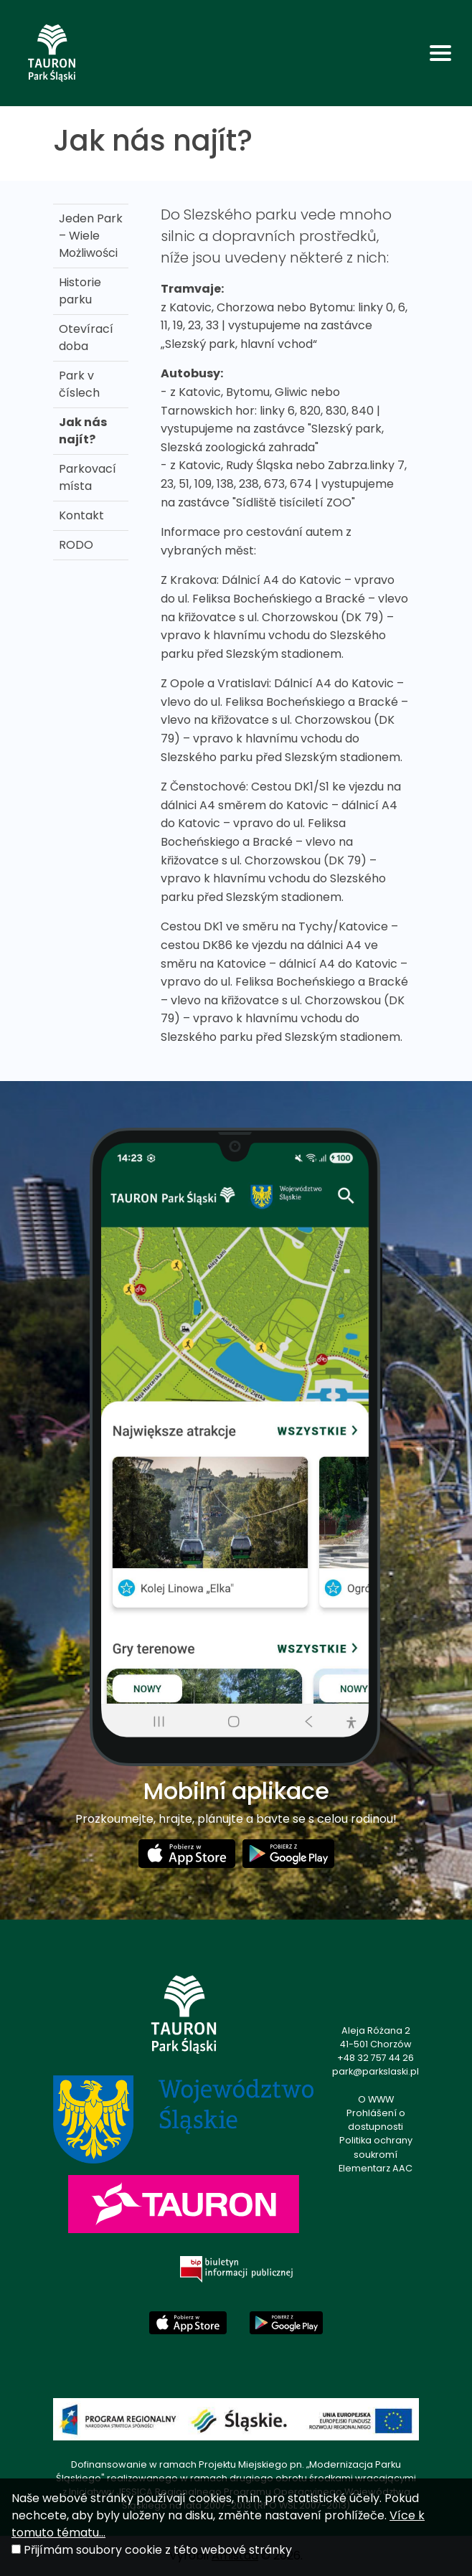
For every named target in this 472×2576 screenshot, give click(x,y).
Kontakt (81, 515)
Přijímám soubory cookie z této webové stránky (158, 2550)
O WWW (376, 2099)
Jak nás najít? (83, 431)
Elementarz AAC (375, 2168)
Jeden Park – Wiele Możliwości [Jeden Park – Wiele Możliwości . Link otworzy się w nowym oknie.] (91, 235)
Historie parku (80, 291)
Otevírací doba (86, 337)
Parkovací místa (87, 477)
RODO (76, 545)
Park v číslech (79, 384)
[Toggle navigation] (440, 53)
